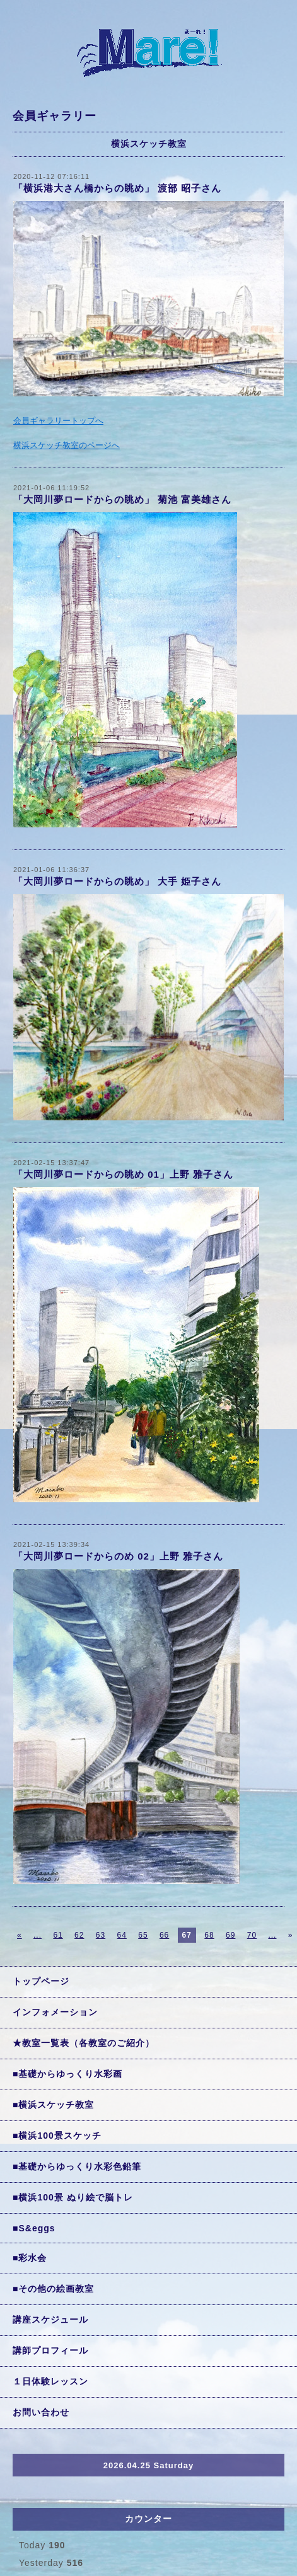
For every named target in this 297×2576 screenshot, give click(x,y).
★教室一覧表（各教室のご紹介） (83, 2043)
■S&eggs (34, 2228)
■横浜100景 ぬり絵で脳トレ (73, 2197)
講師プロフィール (50, 2350)
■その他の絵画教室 (53, 2289)
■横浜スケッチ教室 (53, 2105)
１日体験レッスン (50, 2381)
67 (187, 1935)
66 (164, 1935)
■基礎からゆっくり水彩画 (67, 2074)
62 (79, 1935)
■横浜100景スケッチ (57, 2135)
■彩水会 (30, 2258)
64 (122, 1935)
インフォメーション (55, 2012)
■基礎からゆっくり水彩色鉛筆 (77, 2166)
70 (252, 1935)
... (37, 1935)
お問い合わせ (41, 2412)
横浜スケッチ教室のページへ (66, 445)
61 (57, 1935)
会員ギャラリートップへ (58, 420)
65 (143, 1935)
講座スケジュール (50, 2319)
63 (100, 1935)
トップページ (41, 1981)
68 (209, 1935)
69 (230, 1935)
